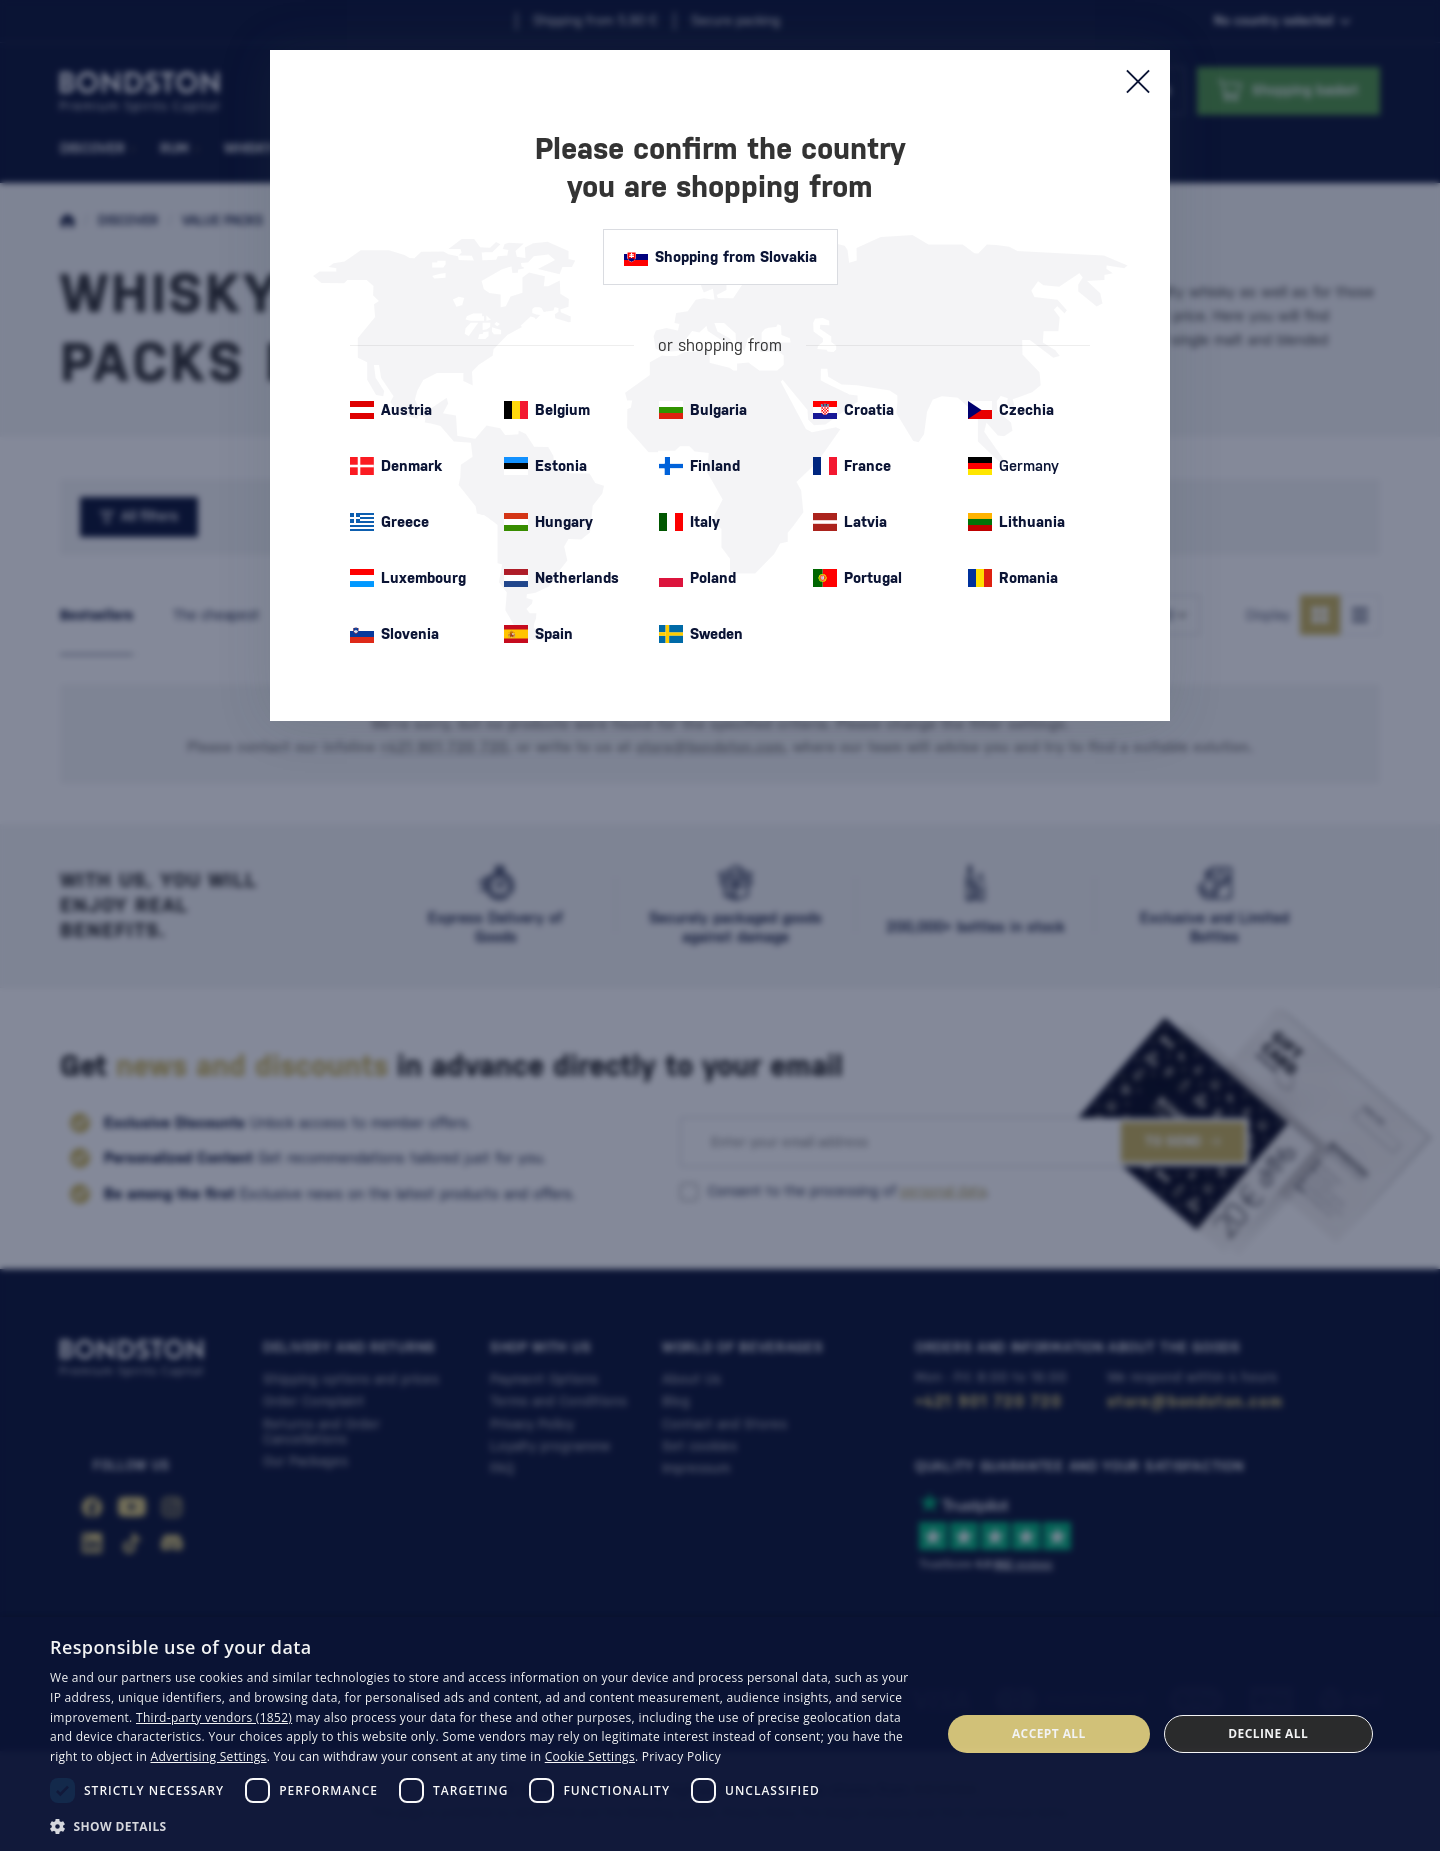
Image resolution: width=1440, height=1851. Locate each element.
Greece (389, 522)
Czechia (1011, 410)
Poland (697, 578)
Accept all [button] (1049, 1733)
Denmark (396, 466)
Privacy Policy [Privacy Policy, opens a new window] (681, 1756)
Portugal (857, 578)
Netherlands (561, 578)
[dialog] (720, 1734)
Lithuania (1016, 522)
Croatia (853, 410)
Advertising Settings (209, 1756)
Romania (1013, 578)
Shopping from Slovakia (720, 257)
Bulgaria (703, 410)
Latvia (850, 522)
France (852, 466)
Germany (1013, 466)
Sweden (701, 634)
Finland (699, 466)
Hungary (548, 522)
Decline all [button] (1268, 1733)
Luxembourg (408, 578)
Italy (689, 522)
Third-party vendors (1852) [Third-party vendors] (214, 1717)
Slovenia (394, 634)
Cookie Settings (590, 1756)
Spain (538, 634)
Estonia (545, 466)
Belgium (547, 410)
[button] (482, 1825)
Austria (391, 410)
